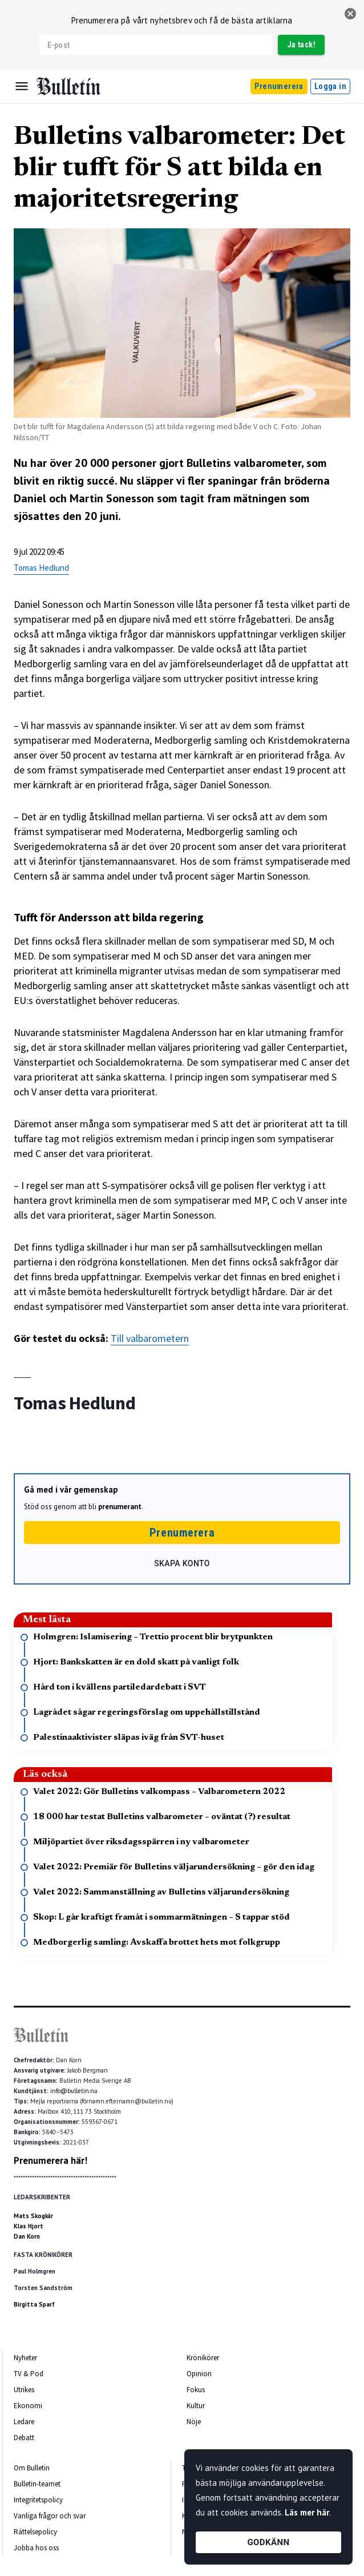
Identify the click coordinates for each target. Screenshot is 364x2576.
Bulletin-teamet (37, 2484)
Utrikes (24, 2389)
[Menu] (22, 86)
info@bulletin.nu (74, 2091)
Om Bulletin (32, 2468)
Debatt (24, 2437)
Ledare (24, 2421)
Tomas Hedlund (41, 567)
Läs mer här (307, 2512)
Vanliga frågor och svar (50, 2516)
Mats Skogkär (33, 2216)
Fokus (196, 2389)
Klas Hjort (28, 2226)
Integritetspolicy (38, 2500)
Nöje (194, 2421)
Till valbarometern (150, 1338)
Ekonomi (28, 2405)
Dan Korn (27, 2236)
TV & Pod (28, 2374)
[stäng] (350, 13)
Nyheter (25, 2358)
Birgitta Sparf (34, 2304)
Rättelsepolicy (35, 2532)
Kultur (196, 2405)
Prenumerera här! (50, 2160)
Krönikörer (203, 2358)
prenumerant (119, 1506)
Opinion (199, 2374)
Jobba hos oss (36, 2548)
